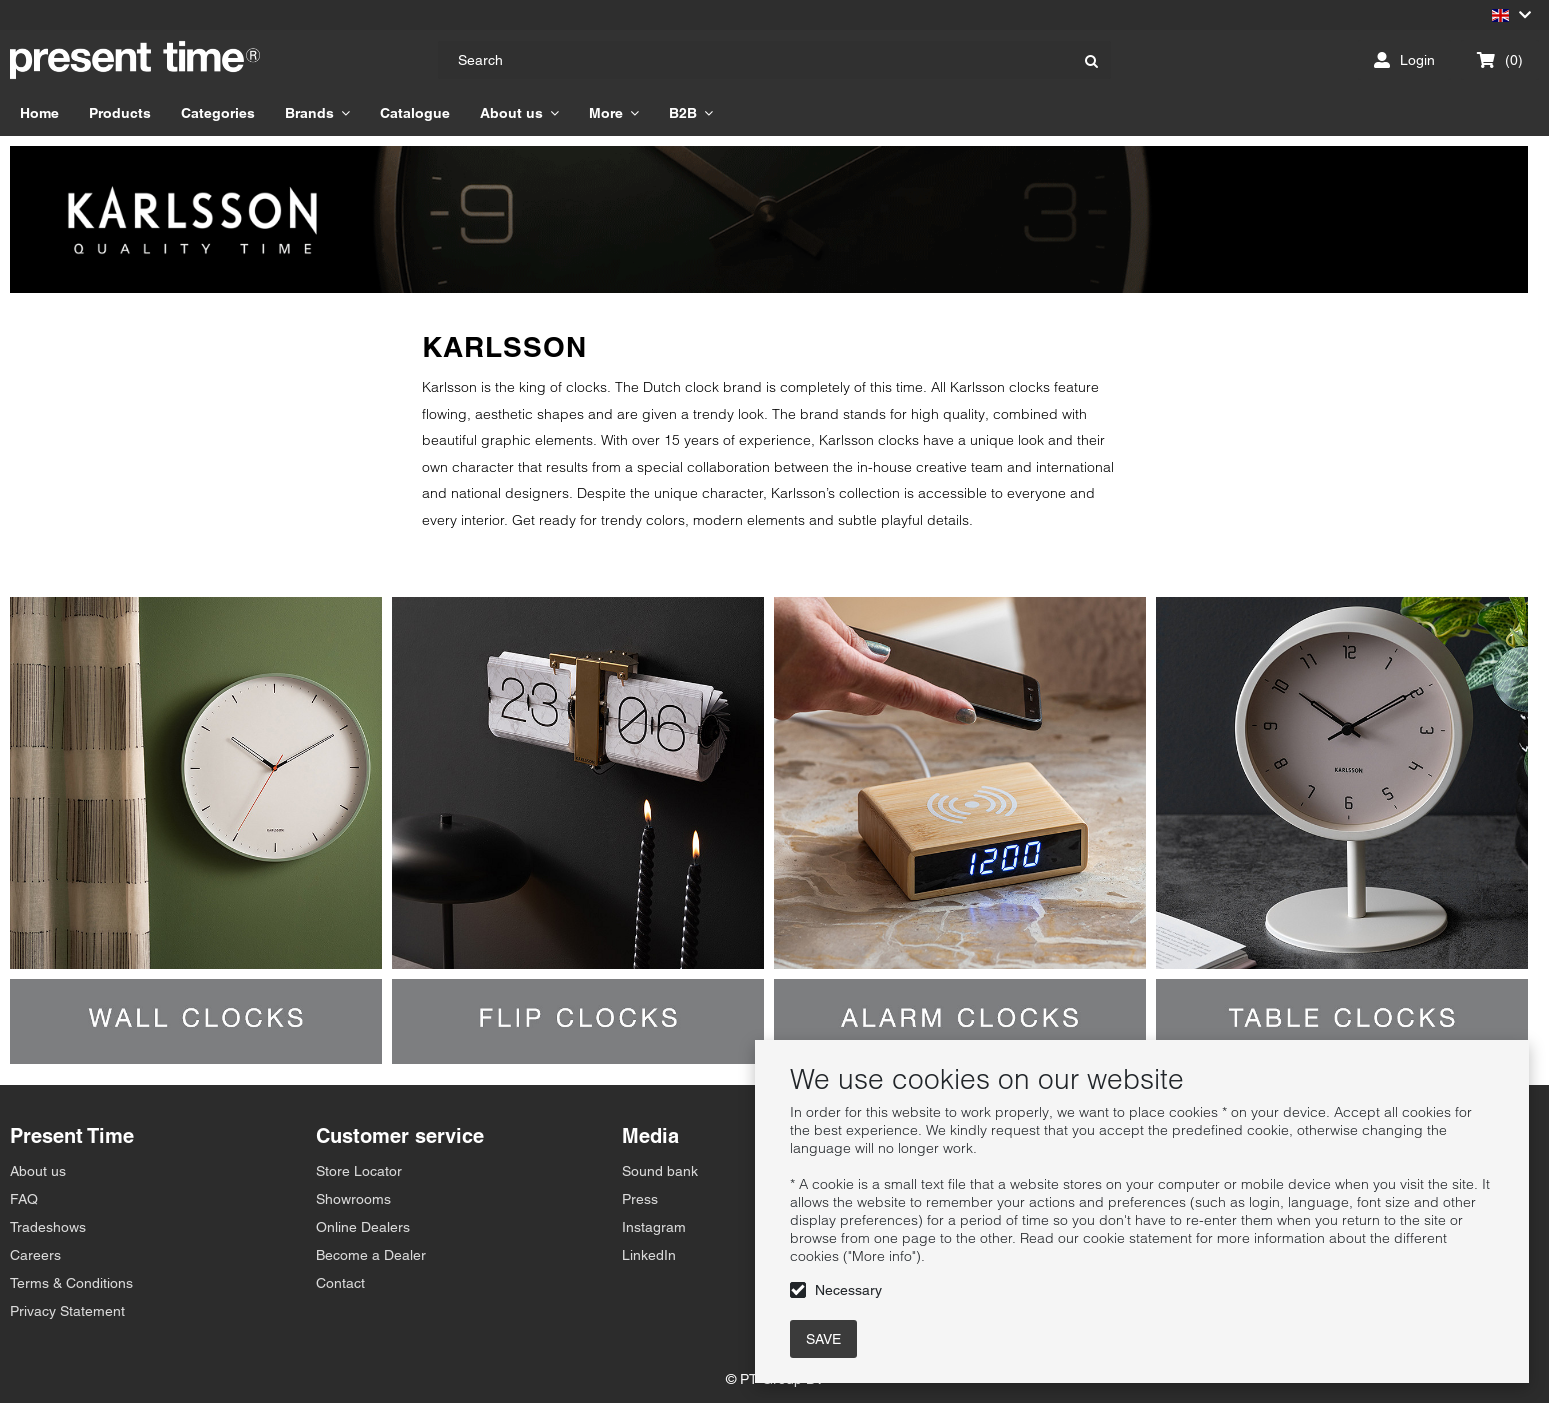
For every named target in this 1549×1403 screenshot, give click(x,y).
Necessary (848, 1290)
